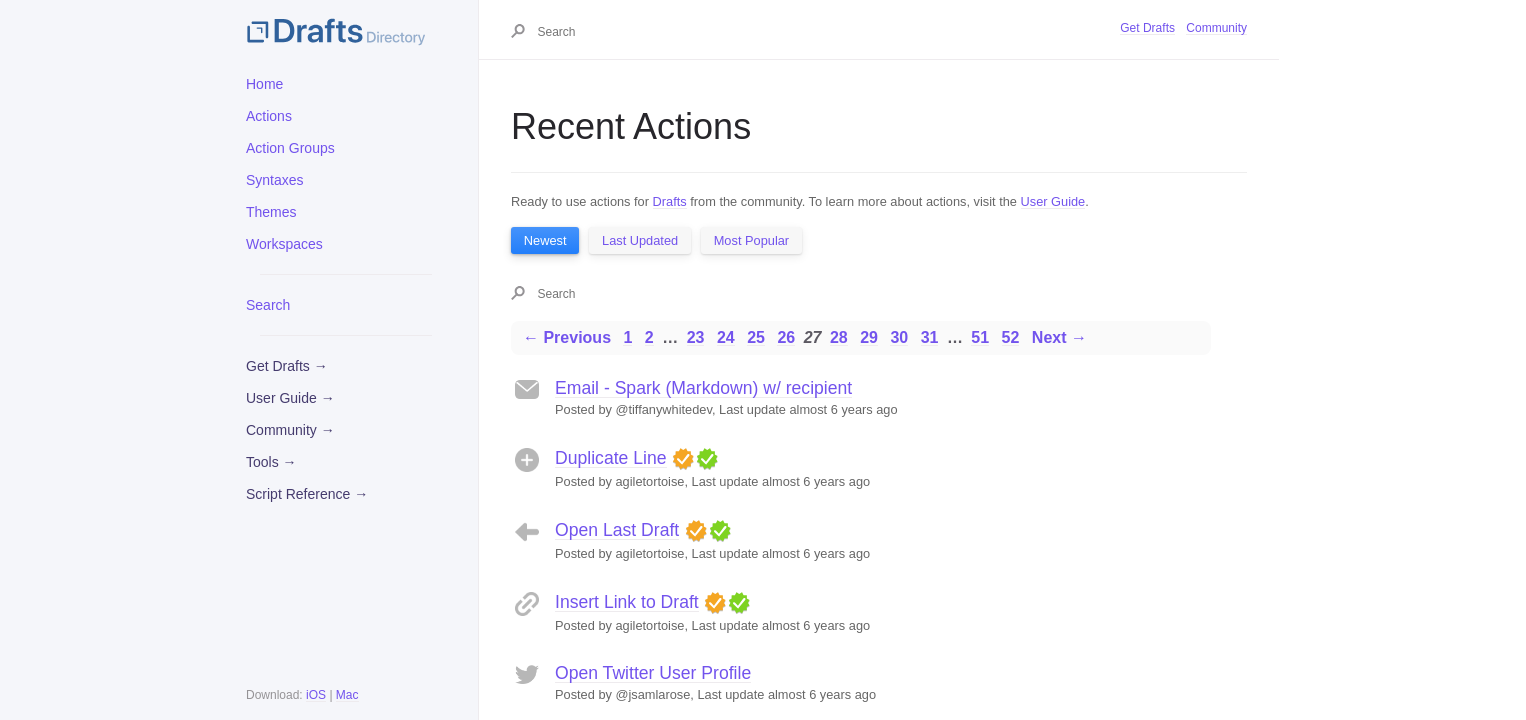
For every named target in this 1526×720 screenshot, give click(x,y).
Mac (347, 695)
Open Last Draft (617, 530)
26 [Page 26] (786, 337)
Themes (271, 212)
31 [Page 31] (930, 337)
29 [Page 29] (869, 337)
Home (264, 84)
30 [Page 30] (899, 337)
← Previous (567, 337)
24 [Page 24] (726, 337)
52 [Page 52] (1011, 337)
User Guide (1053, 201)
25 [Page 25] (756, 337)
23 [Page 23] (696, 337)
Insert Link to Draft (627, 602)
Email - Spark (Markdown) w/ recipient (703, 388)
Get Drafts (1147, 28)
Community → (290, 430)
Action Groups (290, 148)
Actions (269, 116)
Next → (1059, 337)
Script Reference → (307, 494)
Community (1216, 28)
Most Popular (751, 240)
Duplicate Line (611, 458)
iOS (316, 695)
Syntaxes (275, 180)
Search (268, 305)
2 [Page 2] (649, 337)
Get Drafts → (287, 366)
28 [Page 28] (839, 337)
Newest (545, 240)
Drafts (670, 201)
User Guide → (290, 398)
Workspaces (284, 244)
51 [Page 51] (980, 337)
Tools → (271, 462)
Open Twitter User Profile (653, 673)
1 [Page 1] (627, 337)
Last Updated (640, 240)
